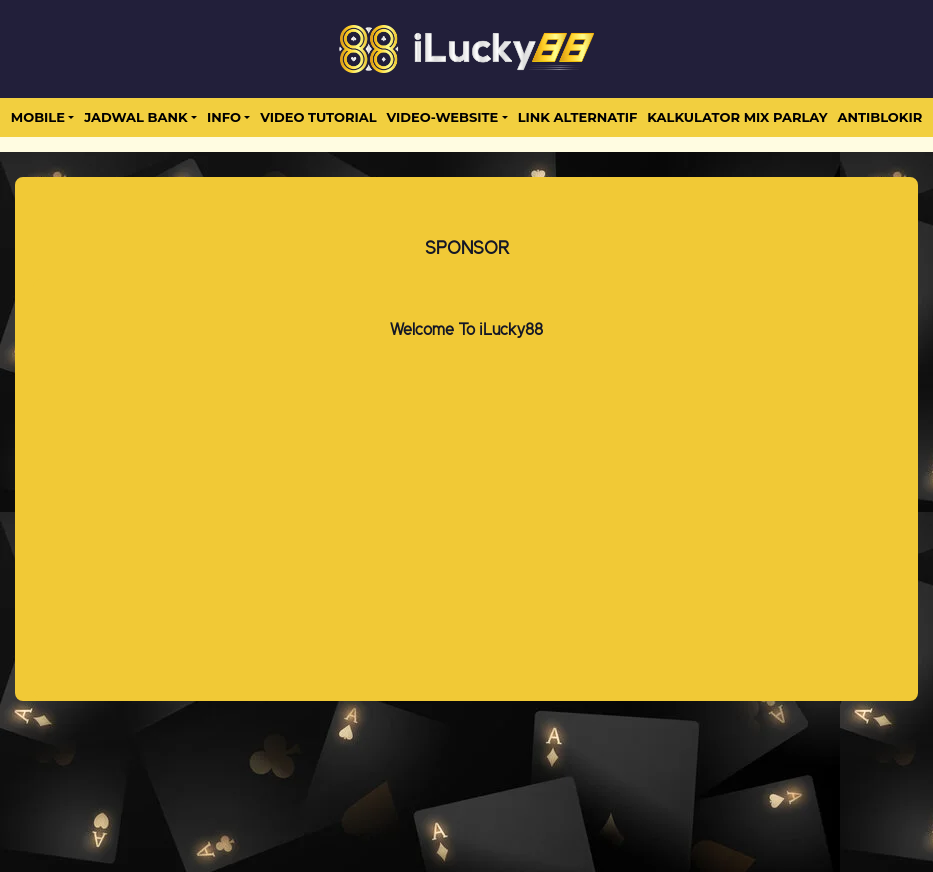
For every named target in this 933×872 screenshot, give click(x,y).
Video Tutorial (318, 117)
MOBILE (38, 117)
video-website (443, 117)
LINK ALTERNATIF (578, 117)
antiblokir (879, 117)
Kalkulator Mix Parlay (737, 117)
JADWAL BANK (135, 117)
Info (224, 117)
